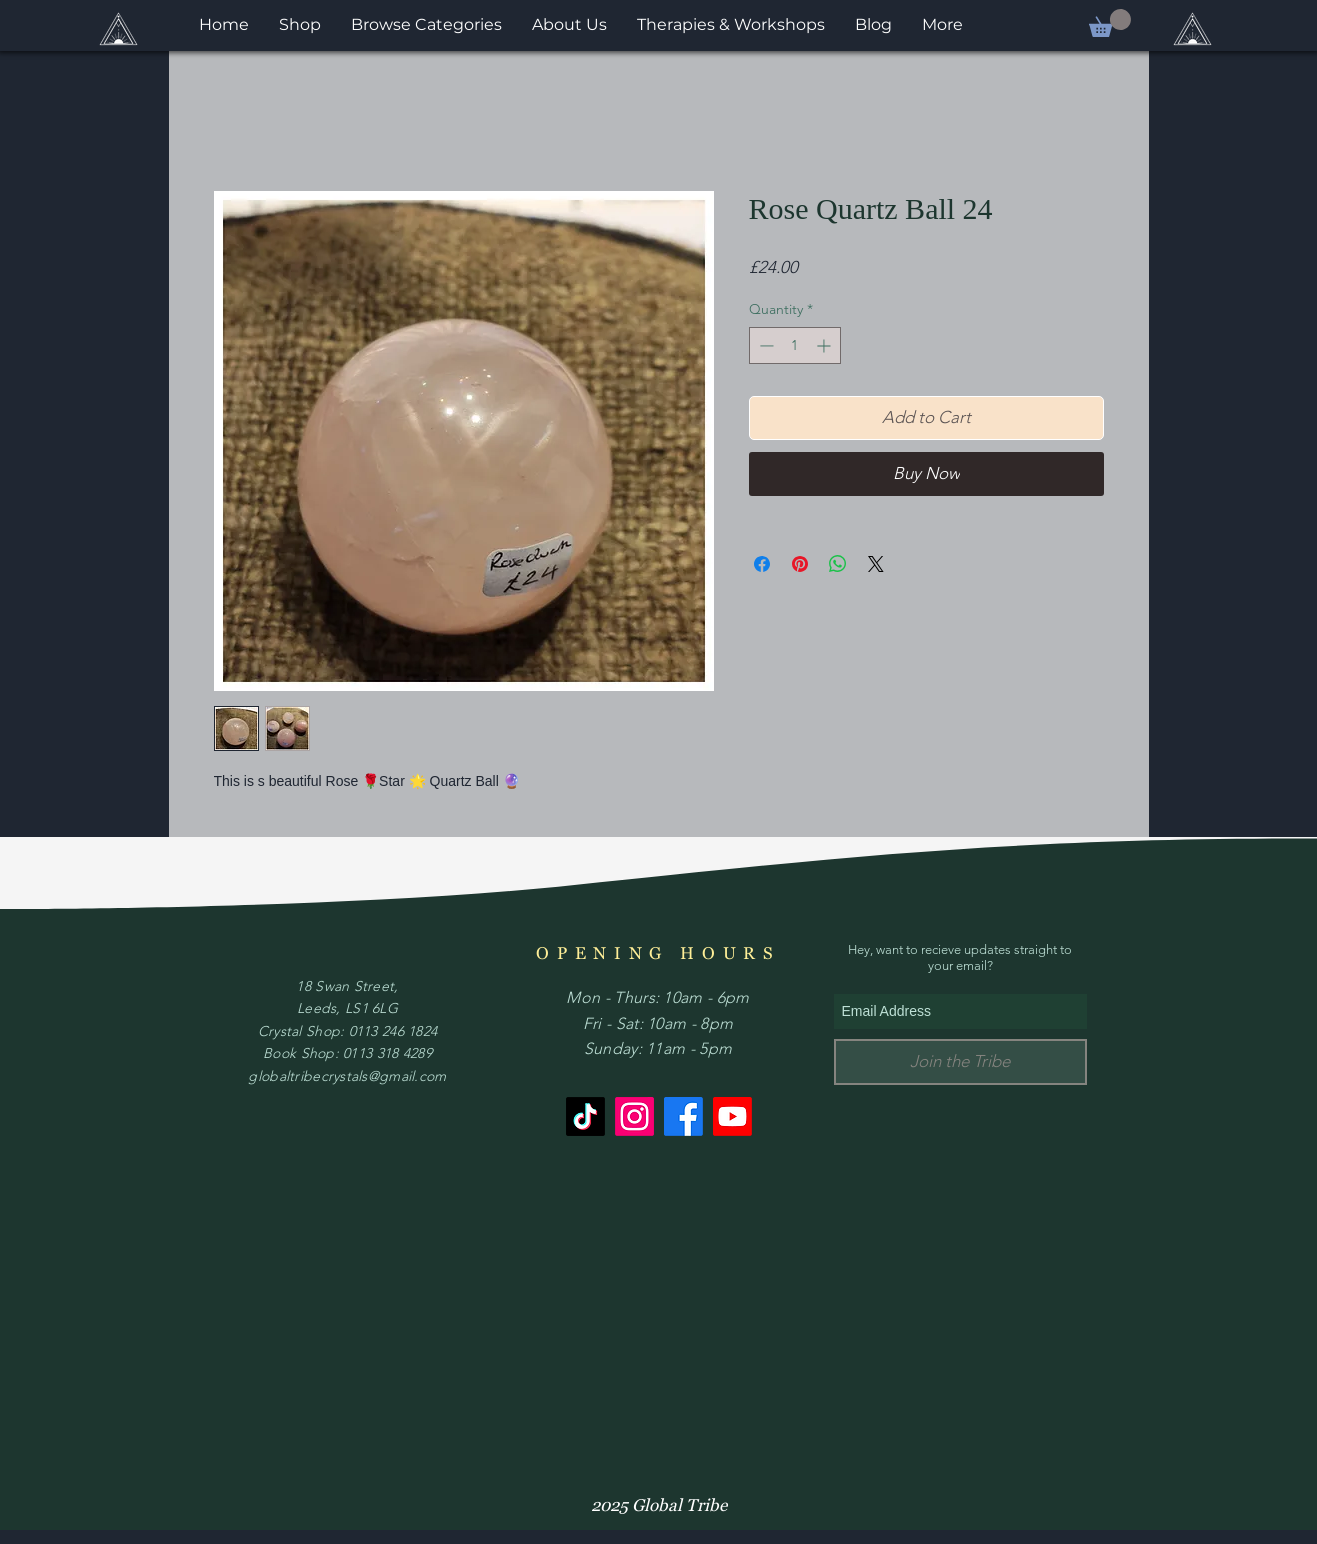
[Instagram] (634, 1116)
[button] (1110, 23)
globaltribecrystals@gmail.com (347, 1076)
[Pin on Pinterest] (800, 564)
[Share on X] (876, 564)
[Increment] (825, 345)
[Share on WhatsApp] (838, 564)
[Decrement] (764, 345)
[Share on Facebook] (762, 564)
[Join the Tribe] (960, 1062)
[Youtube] (732, 1116)
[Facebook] (683, 1116)
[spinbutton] (795, 345)
